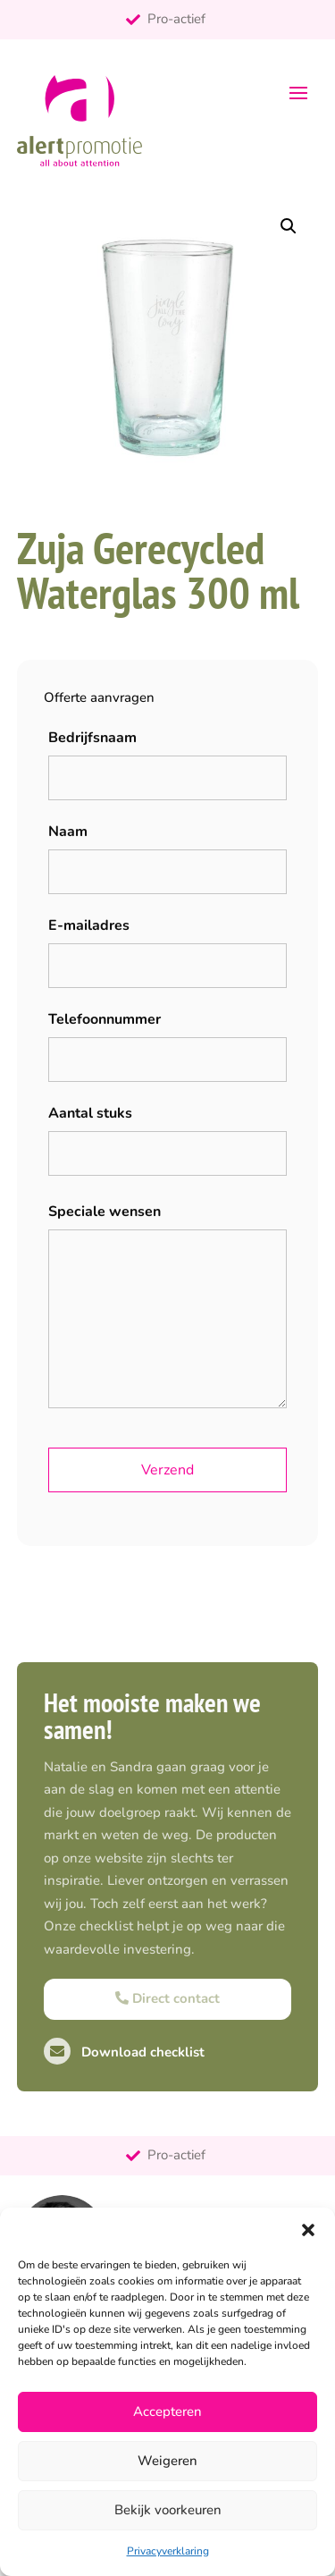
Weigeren (167, 2461)
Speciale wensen (104, 1211)
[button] (308, 2230)
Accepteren (167, 2411)
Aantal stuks (90, 1113)
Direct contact (167, 1998)
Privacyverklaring (168, 2551)
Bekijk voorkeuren (168, 2510)
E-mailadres (89, 925)
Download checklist (124, 2052)
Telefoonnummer (104, 1019)
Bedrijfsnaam (92, 738)
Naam (68, 831)
